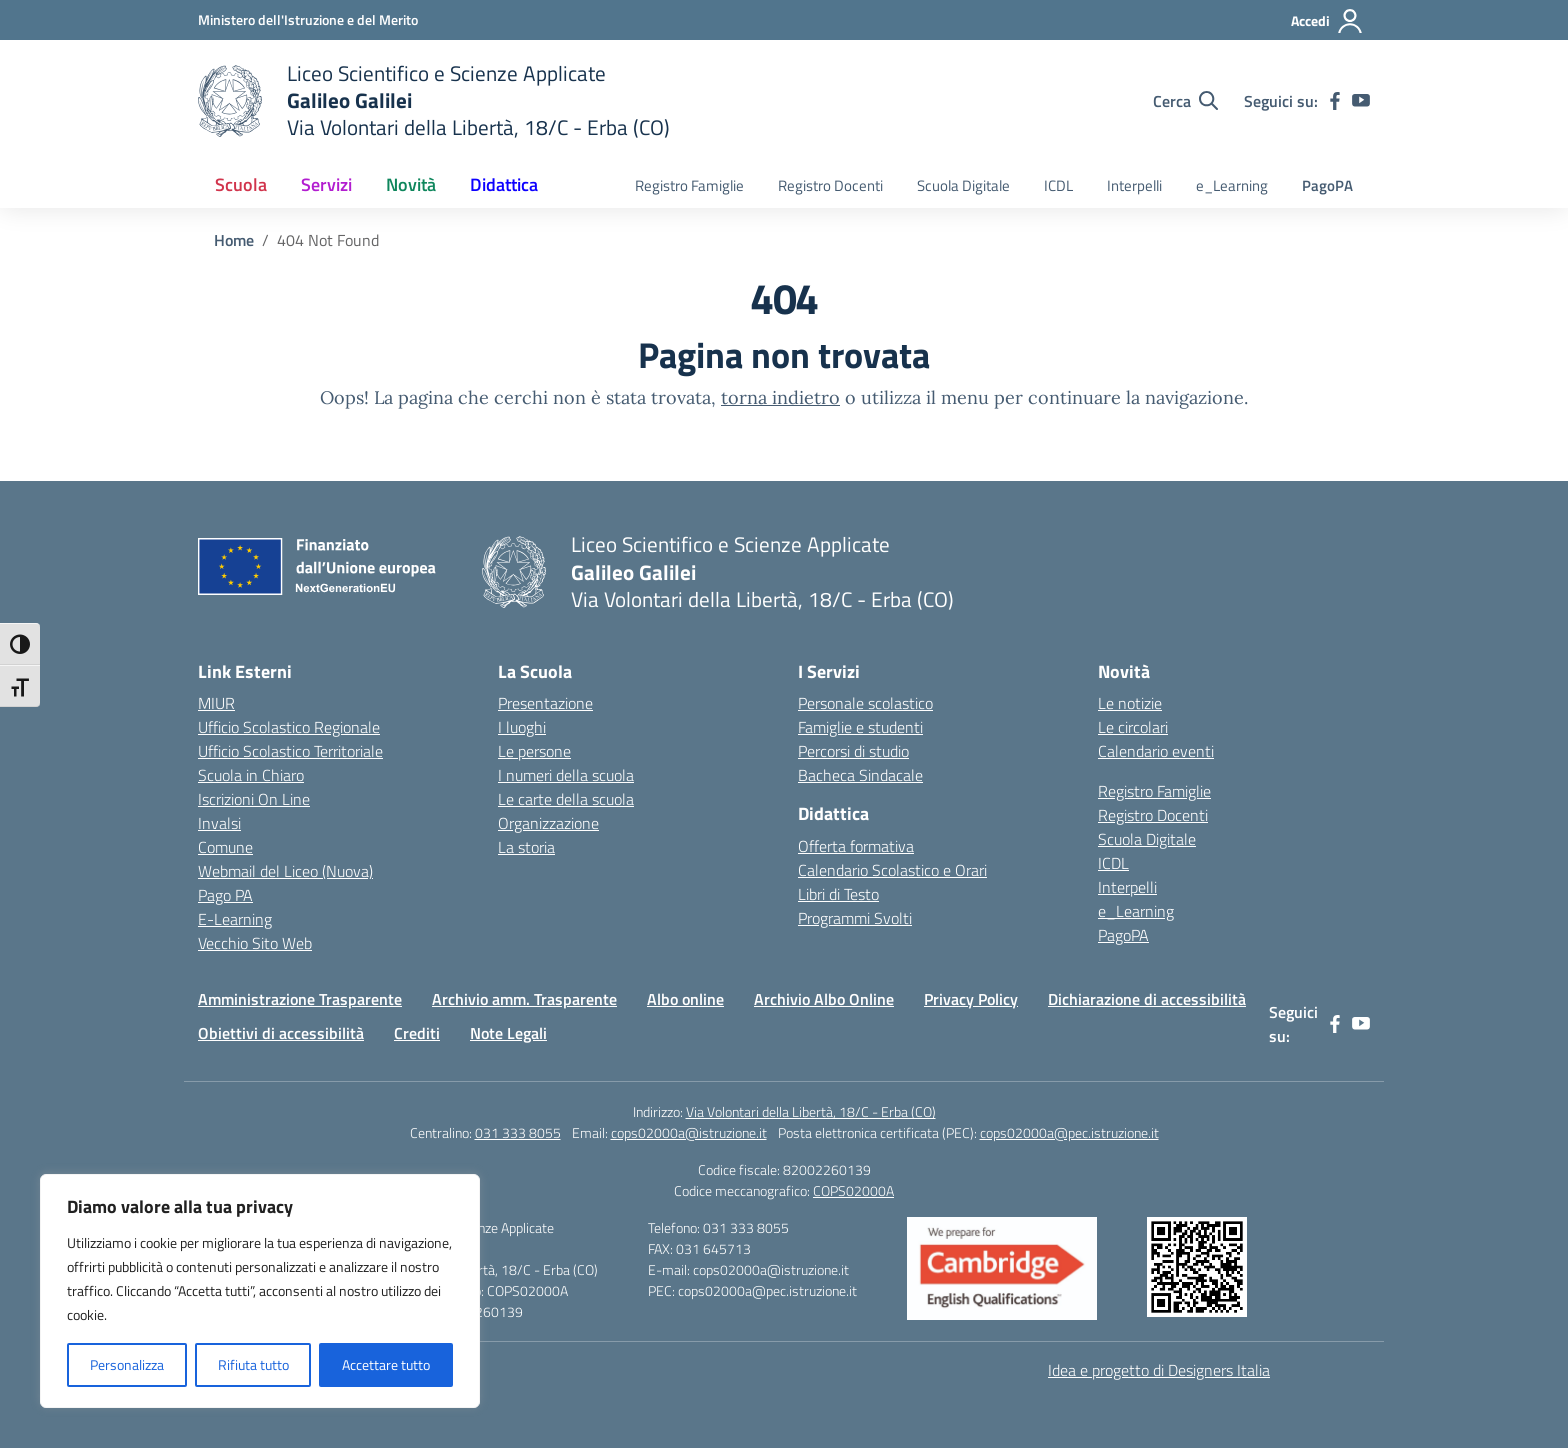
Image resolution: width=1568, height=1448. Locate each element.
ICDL (1058, 185)
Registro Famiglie (689, 185)
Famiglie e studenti (860, 727)
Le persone (534, 751)
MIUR (216, 703)
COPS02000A (853, 1190)
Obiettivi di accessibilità (281, 1033)
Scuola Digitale (963, 185)
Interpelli (1134, 185)
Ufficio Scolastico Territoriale (290, 751)
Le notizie (1130, 703)
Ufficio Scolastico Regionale (289, 727)
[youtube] (1361, 101)
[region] (260, 1291)
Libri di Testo (838, 894)
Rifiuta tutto (253, 1364)
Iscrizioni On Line (254, 799)
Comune (225, 847)
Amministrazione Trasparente (300, 999)
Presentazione (545, 703)
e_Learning (1232, 185)
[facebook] (1335, 101)
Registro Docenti (830, 185)
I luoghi (522, 727)
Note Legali (508, 1033)
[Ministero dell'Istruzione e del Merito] (308, 19)
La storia (526, 847)
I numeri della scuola (566, 775)
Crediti (417, 1033)
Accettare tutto (386, 1364)
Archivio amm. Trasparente (524, 999)
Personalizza (127, 1364)
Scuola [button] (241, 184)
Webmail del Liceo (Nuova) (285, 871)
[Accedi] (1327, 21)
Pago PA (225, 895)
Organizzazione (548, 823)
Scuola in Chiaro (251, 775)
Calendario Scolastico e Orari (892, 870)
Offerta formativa (856, 846)
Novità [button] (411, 184)
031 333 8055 (518, 1132)
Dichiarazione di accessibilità (1147, 999)
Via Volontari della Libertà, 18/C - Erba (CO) (811, 1111)
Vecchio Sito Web (255, 943)
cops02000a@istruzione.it (689, 1132)
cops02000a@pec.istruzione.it (1069, 1132)
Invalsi (219, 823)
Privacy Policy (971, 999)
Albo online (685, 999)
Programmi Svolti (855, 918)
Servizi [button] (326, 184)
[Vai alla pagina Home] (234, 240)
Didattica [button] (504, 184)
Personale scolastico (865, 703)
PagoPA (1327, 185)
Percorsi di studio (853, 751)
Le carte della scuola (566, 799)
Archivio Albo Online (824, 999)
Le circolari (1133, 727)
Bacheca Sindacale (860, 775)
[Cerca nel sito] (1185, 101)
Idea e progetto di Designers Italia (1159, 1370)
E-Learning (235, 919)
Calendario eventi (1156, 751)
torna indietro (780, 397)
